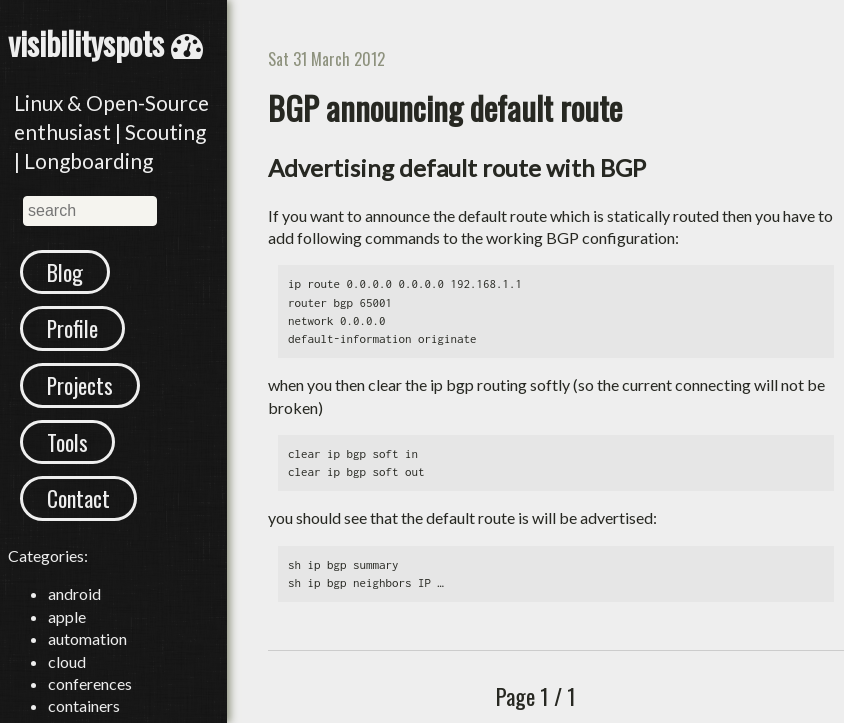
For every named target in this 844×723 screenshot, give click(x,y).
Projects (83, 396)
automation (87, 661)
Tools (69, 457)
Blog (67, 274)
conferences (90, 706)
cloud (67, 683)
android (74, 616)
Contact (81, 519)
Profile (75, 335)
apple (67, 639)
